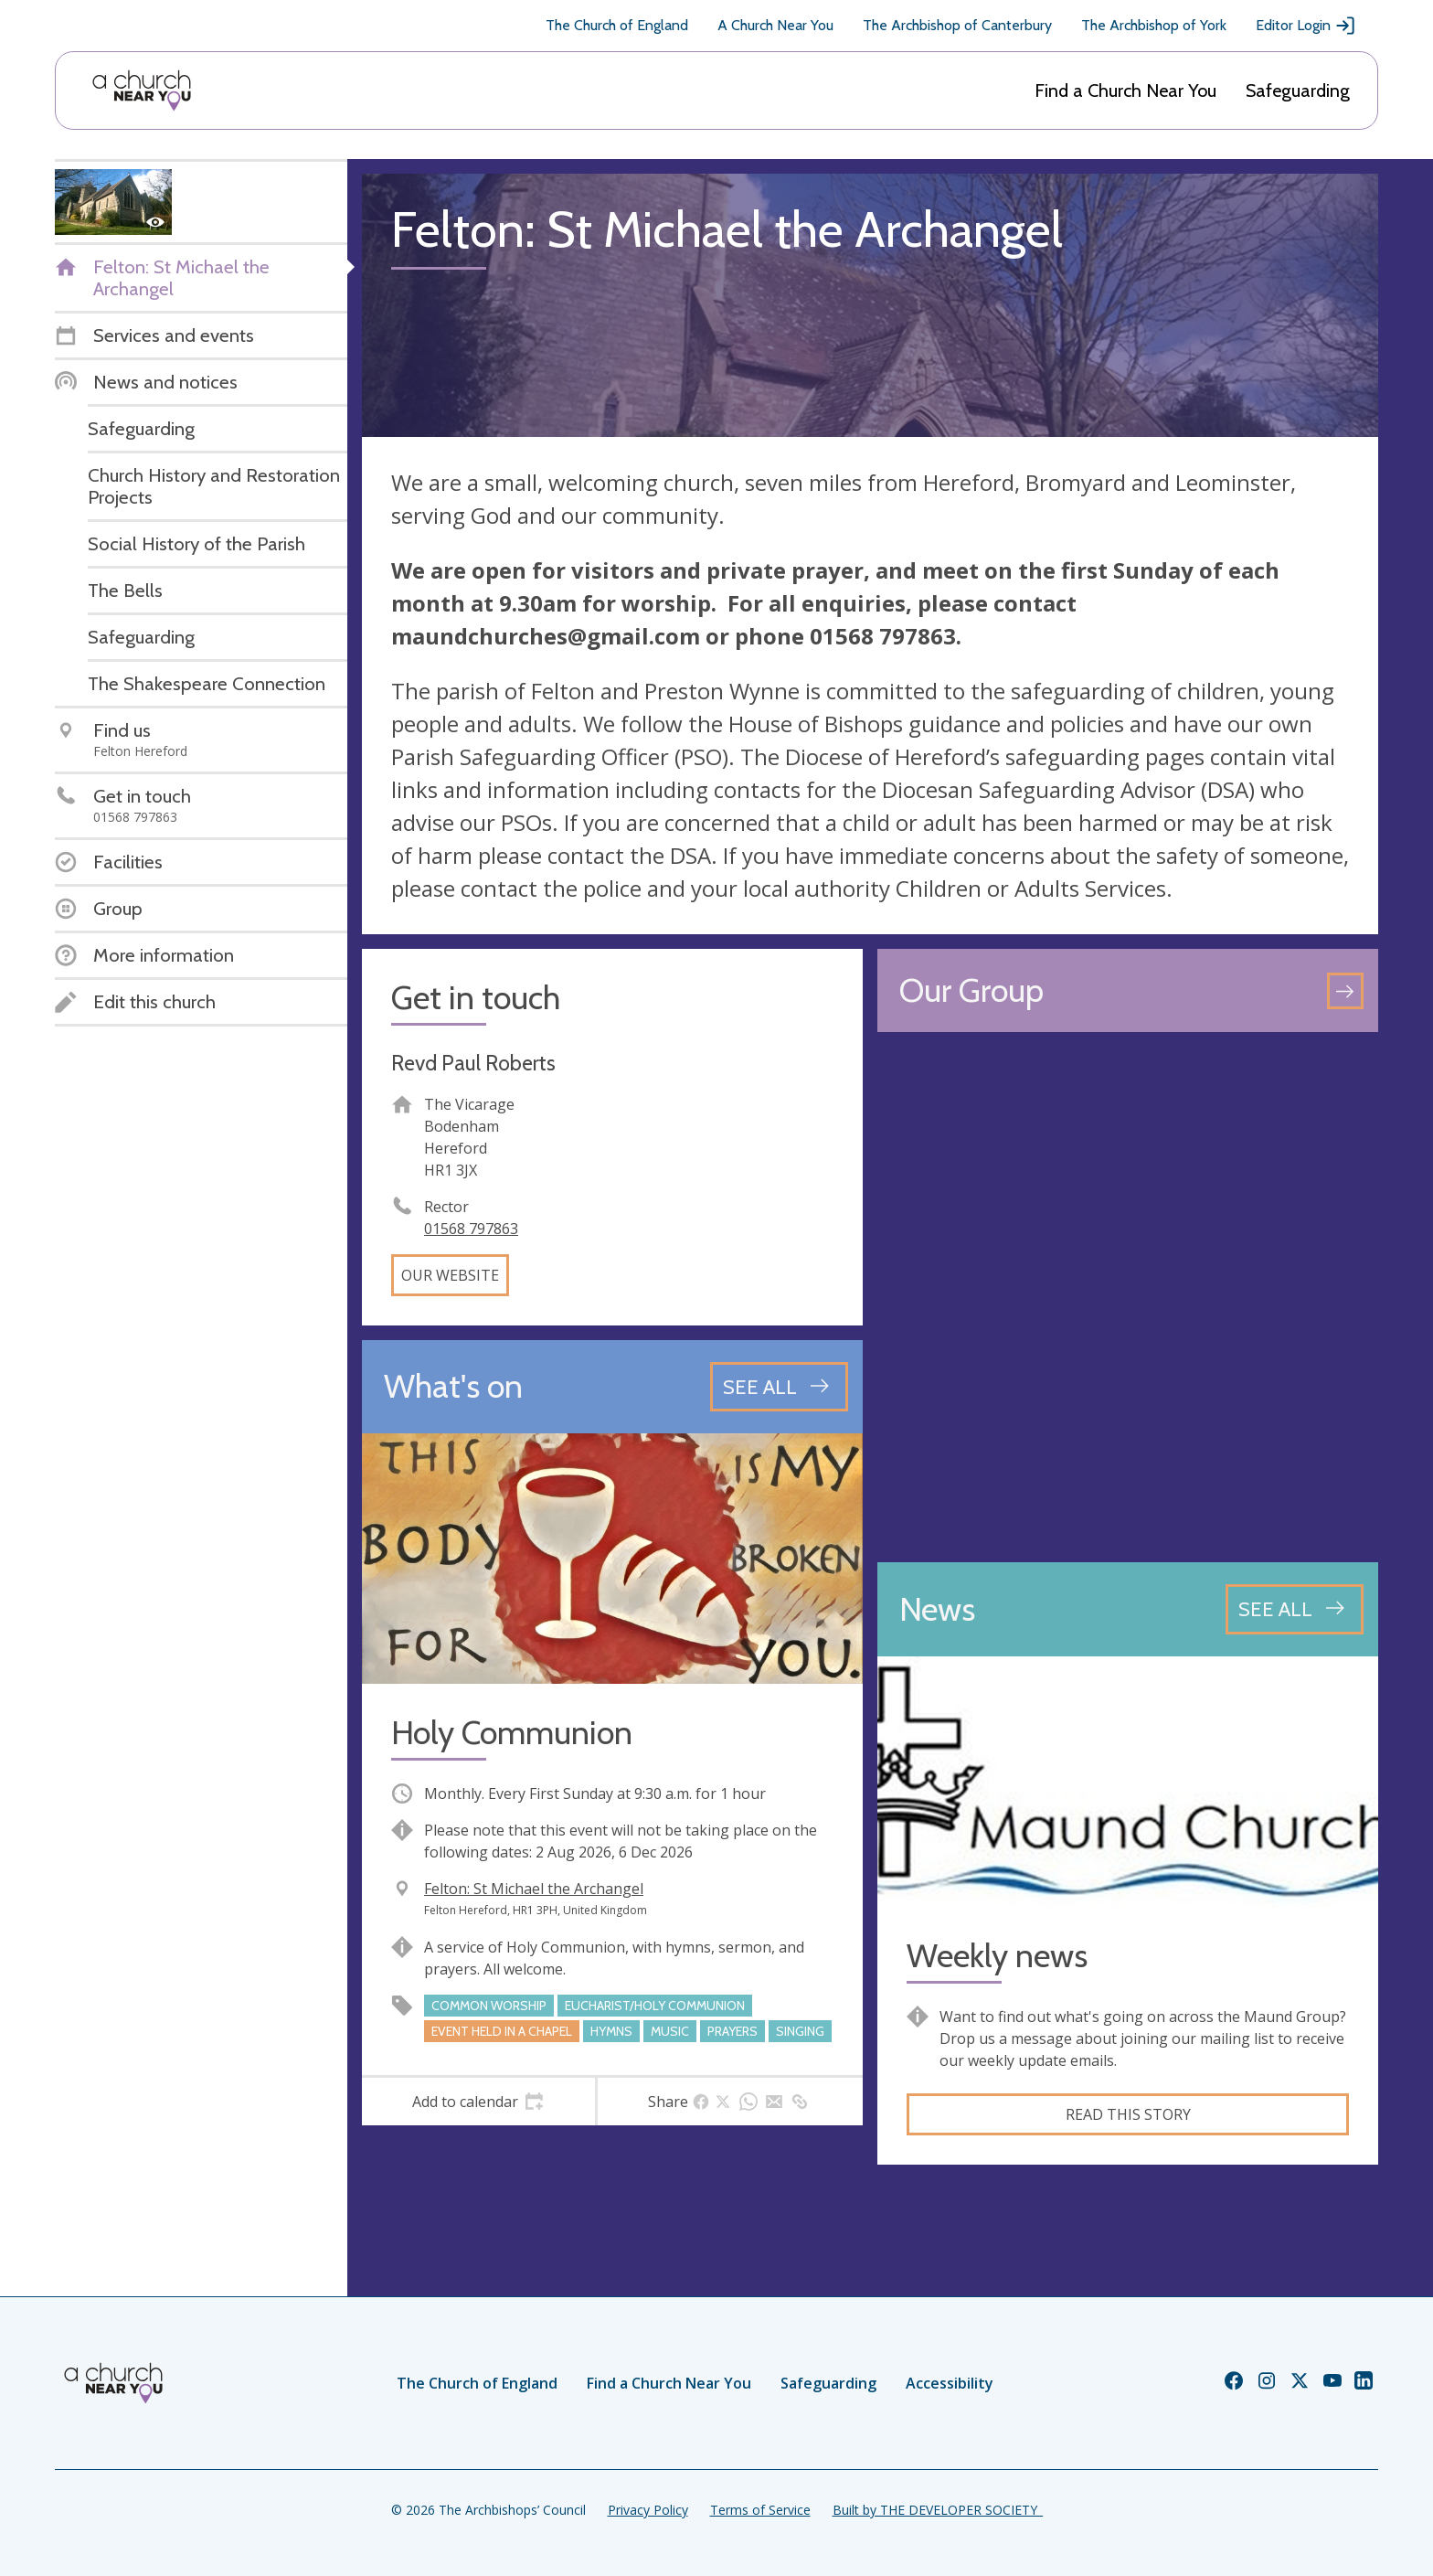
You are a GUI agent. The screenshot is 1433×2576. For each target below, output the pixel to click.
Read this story (1128, 2114)
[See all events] (779, 1386)
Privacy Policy (648, 2509)
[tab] (478, 2101)
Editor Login (1306, 26)
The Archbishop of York (1153, 25)
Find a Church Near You (1125, 90)
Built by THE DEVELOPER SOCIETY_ (938, 2509)
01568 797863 (471, 1229)
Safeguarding (1298, 90)
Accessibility (949, 2383)
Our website (450, 1275)
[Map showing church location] (1127, 1297)
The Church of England (617, 25)
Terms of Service (760, 2509)
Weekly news (997, 1955)
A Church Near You (775, 25)
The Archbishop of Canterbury (957, 25)
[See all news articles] (1295, 1609)
